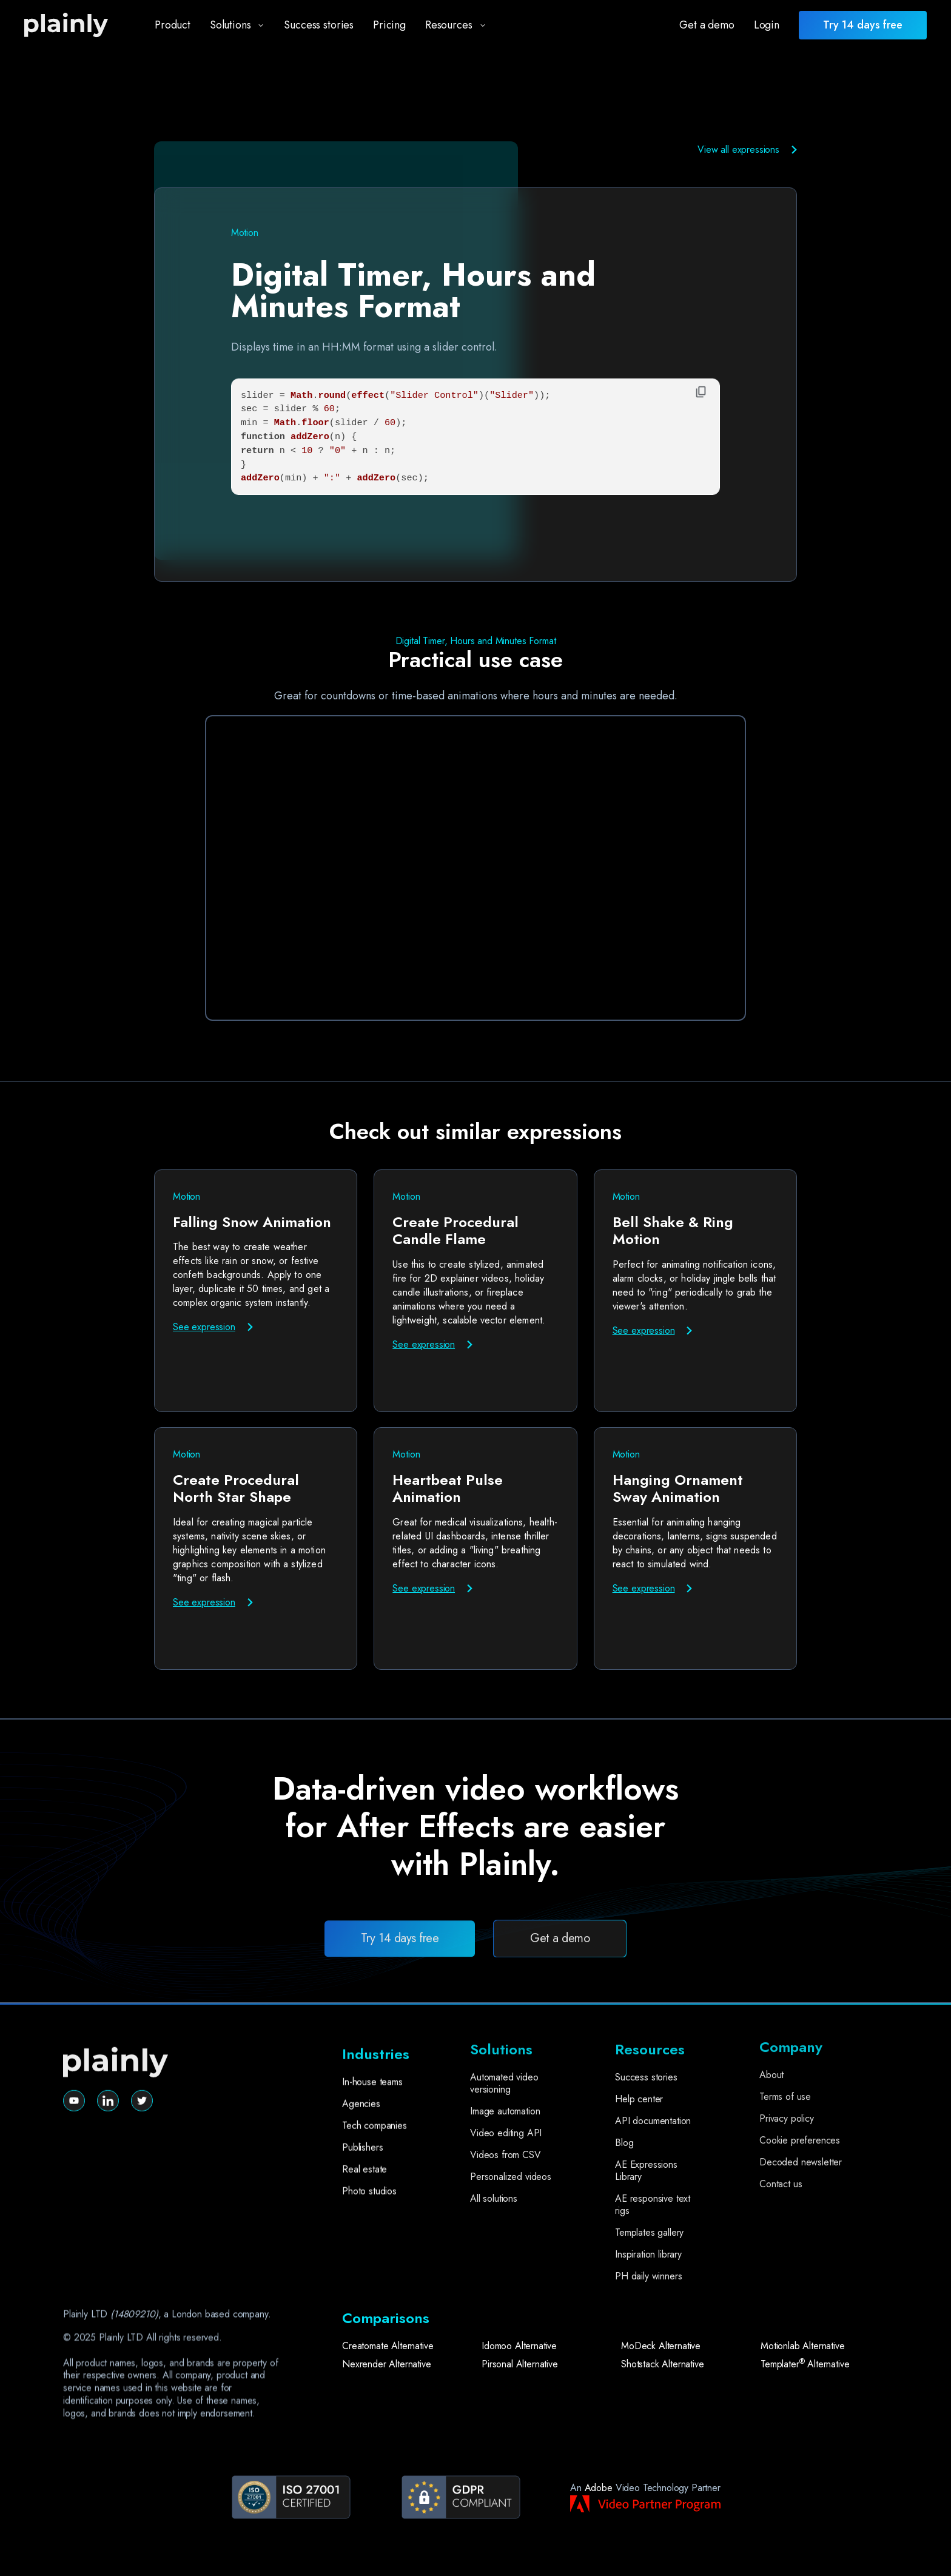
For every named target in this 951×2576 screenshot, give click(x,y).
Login (766, 25)
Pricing (389, 25)
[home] (76, 25)
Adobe (599, 2488)
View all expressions (738, 149)
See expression (204, 1327)
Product (172, 25)
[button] (232, 25)
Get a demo (706, 25)
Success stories (319, 25)
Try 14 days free (400, 1985)
